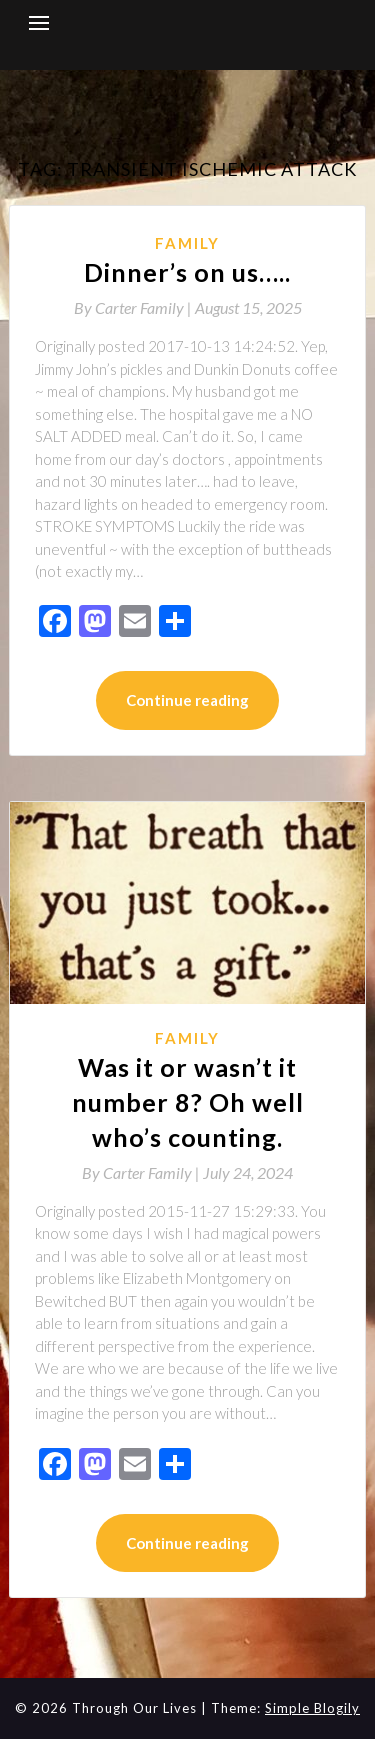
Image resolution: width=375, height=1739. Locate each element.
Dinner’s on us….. (187, 272)
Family (187, 243)
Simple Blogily (312, 1708)
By (134, 307)
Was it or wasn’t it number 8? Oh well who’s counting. (188, 1102)
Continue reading (187, 700)
